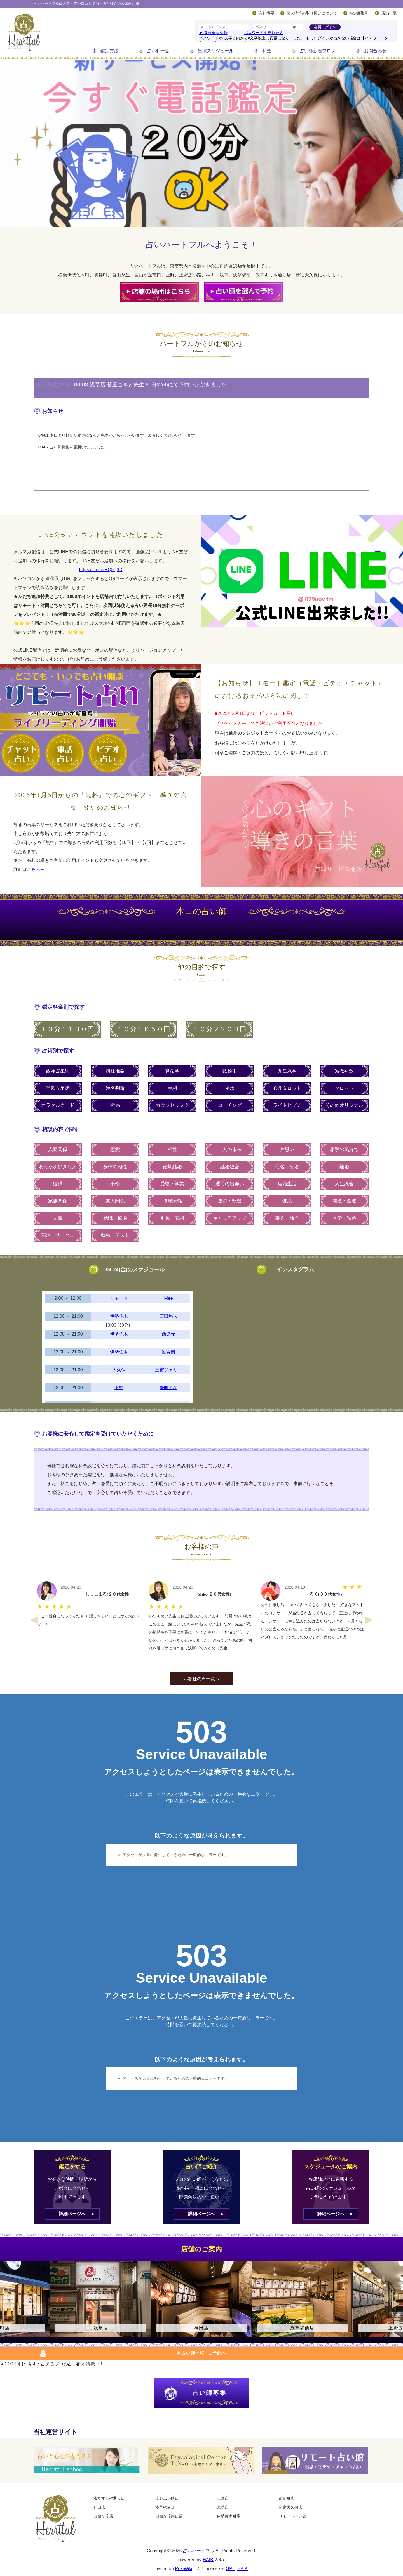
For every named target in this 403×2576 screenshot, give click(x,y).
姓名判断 (115, 1088)
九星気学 (287, 1071)
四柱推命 (115, 1071)
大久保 (119, 1369)
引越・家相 (172, 1218)
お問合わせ (375, 50)
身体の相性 (115, 1166)
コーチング (230, 1105)
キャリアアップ (229, 1218)
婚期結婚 (172, 1166)
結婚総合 (229, 1166)
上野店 (223, 2498)
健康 (287, 1201)
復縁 (57, 1184)
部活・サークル (57, 1235)
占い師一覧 (158, 50)
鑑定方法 (109, 50)
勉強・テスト (115, 1235)
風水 (230, 1088)
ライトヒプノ (287, 1105)
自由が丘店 (103, 2516)
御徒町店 (286, 2498)
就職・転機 (115, 1218)
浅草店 (223, 2507)
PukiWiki (183, 2568)
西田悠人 (168, 1316)
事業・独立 (287, 1218)
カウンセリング (172, 1105)
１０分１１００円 (67, 1029)
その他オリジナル (344, 1105)
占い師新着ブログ (318, 50)
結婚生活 (287, 1184)
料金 (266, 50)
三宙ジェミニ (168, 1369)
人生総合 (344, 1184)
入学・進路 (344, 1218)
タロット (344, 1088)
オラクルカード (57, 1105)
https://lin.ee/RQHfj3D (101, 569)
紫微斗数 (344, 1071)
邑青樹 (168, 1352)
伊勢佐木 (119, 1316)
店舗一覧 (389, 13)
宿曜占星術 (58, 1088)
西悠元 (168, 1334)
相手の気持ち (344, 1149)
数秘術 (229, 1071)
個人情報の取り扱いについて (311, 13)
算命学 (172, 1071)
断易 (115, 1105)
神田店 (99, 2507)
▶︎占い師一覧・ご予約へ (201, 2353)
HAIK (208, 2559)
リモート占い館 (292, 2516)
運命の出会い (229, 1184)
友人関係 (115, 1201)
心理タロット (287, 1088)
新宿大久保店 (290, 2507)
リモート (119, 1298)
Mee (168, 1298)
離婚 (344, 1166)
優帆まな (168, 1387)
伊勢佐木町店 (228, 2516)
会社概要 (266, 13)
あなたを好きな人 (58, 1166)
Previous (34, 1620)
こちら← (36, 869)
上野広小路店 (167, 2498)
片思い (287, 1149)
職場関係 (172, 1201)
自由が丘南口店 (169, 2516)
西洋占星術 (58, 1071)
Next (368, 1620)
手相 (172, 1088)
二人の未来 (230, 1149)
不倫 (115, 1184)
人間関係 (57, 1149)
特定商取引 (359, 13)
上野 (118, 1387)
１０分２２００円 (219, 1029)
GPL (230, 2568)
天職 (57, 1218)
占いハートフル (198, 2550)
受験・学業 (172, 1184)
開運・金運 (344, 1201)
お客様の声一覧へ (201, 1678)
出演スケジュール (216, 50)
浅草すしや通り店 (109, 2498)
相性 (172, 1149)
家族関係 (57, 1201)
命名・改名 (287, 1166)
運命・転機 (230, 1201)
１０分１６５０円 (143, 1029)
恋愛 (115, 1149)
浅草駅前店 (165, 2507)
